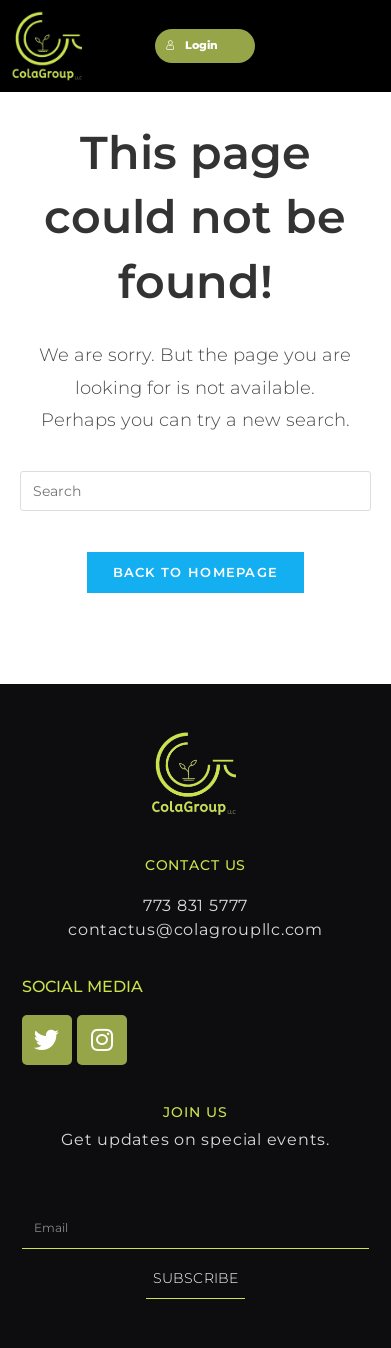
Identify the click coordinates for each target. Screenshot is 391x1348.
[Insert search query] (196, 491)
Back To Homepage (196, 572)
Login (192, 45)
